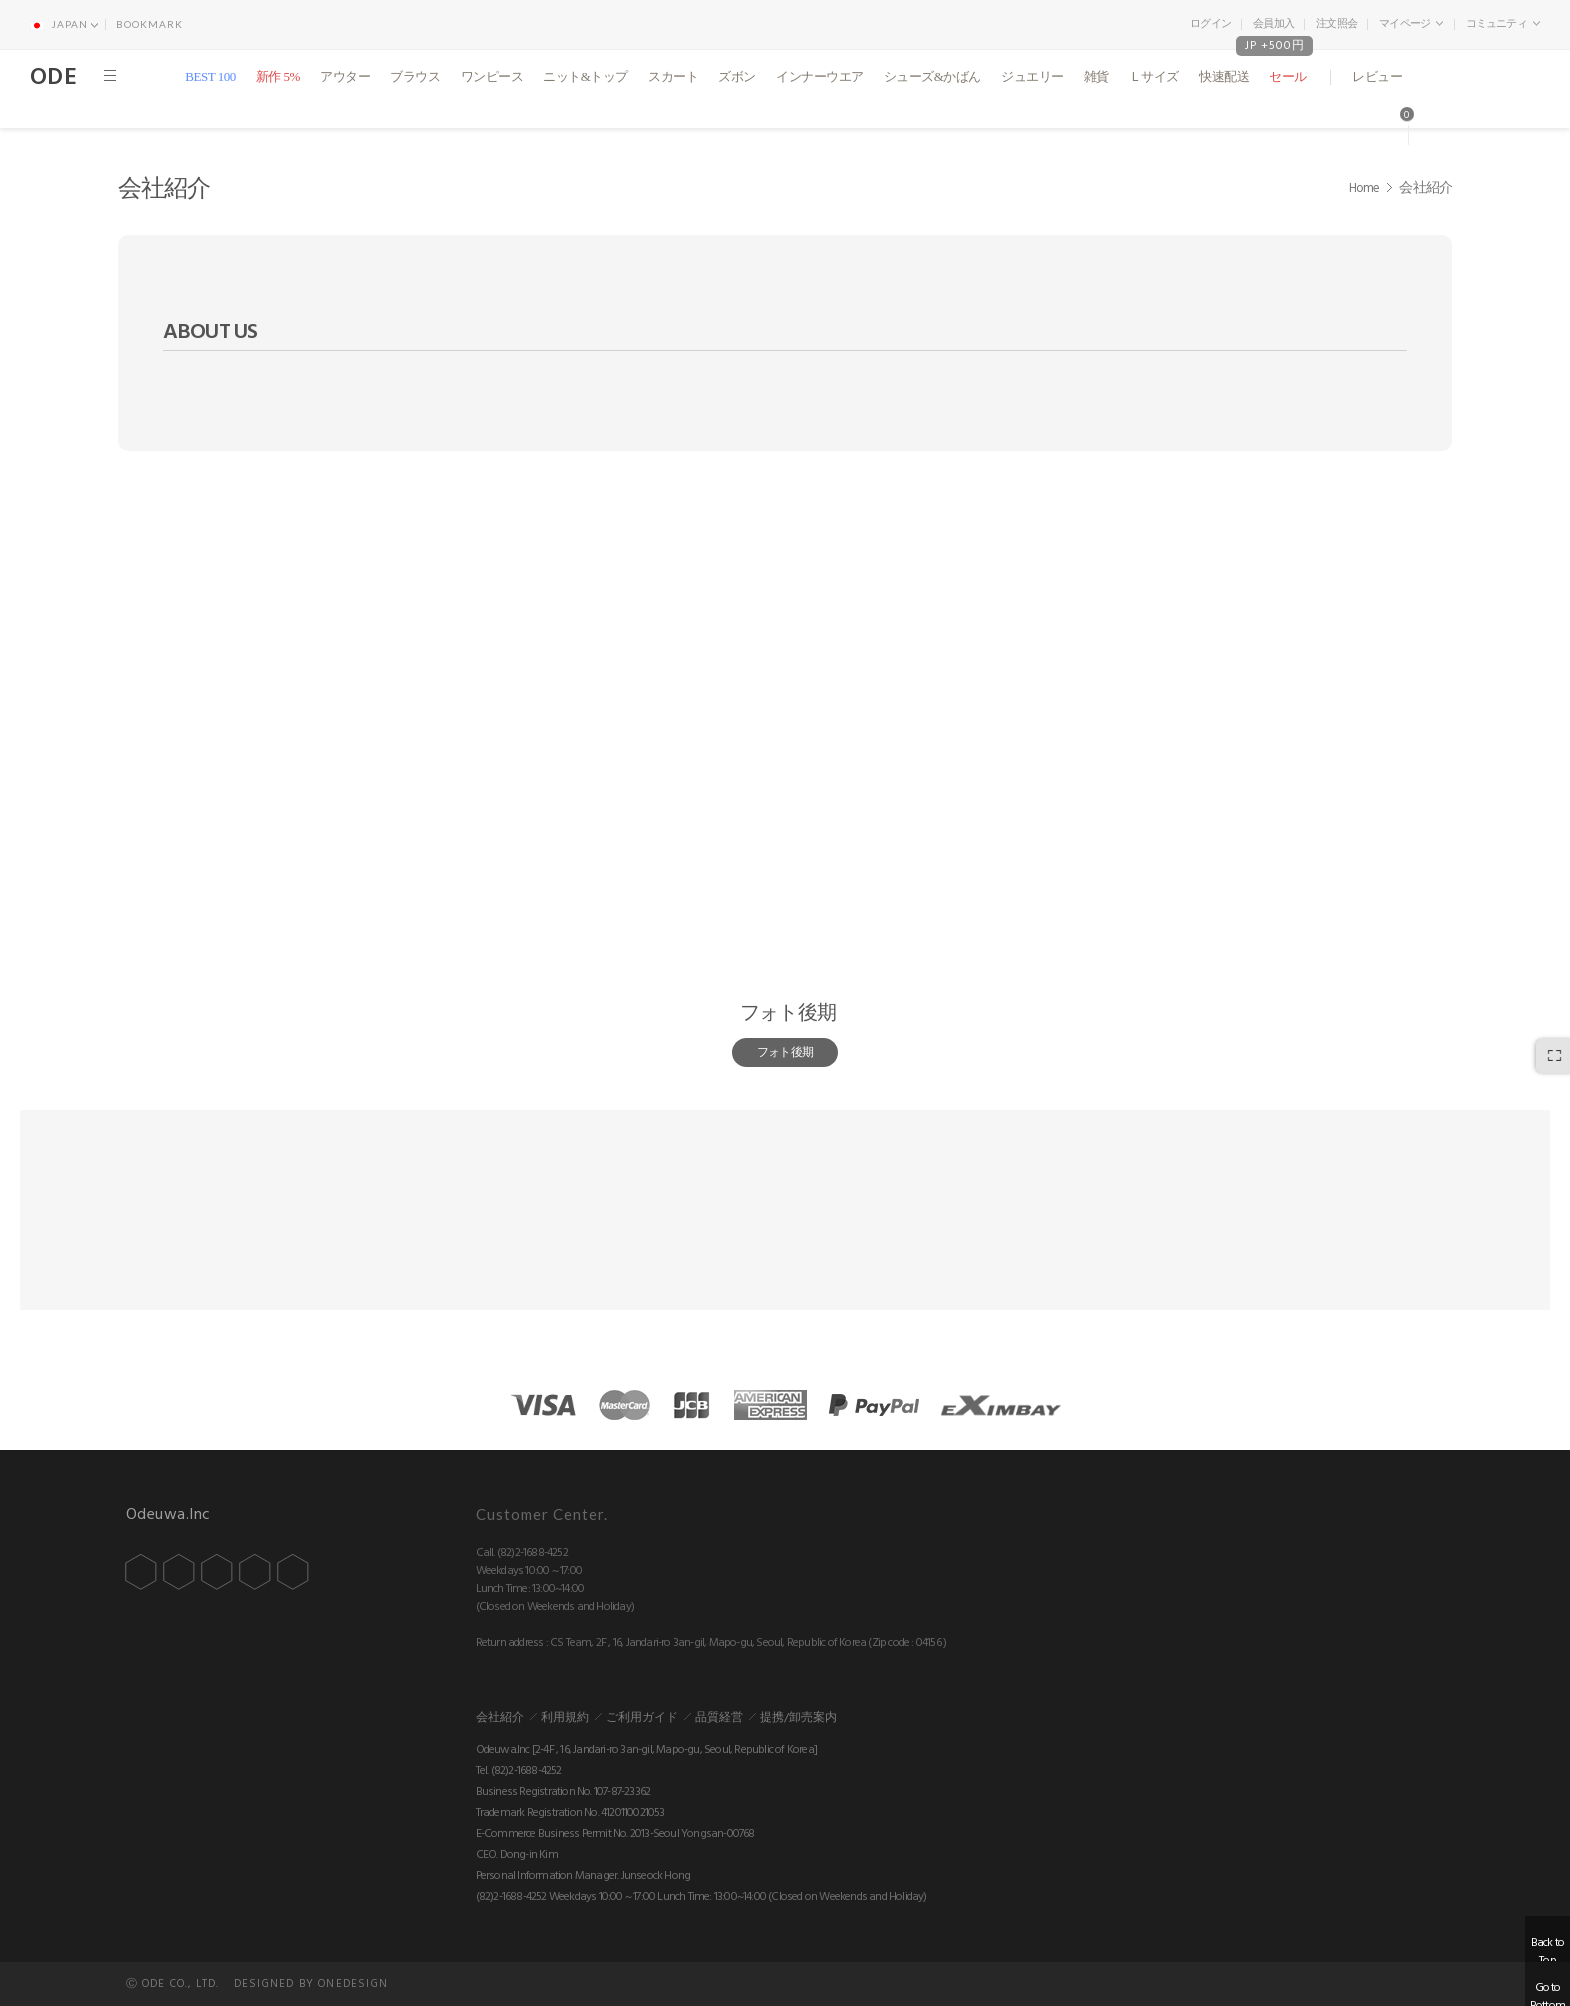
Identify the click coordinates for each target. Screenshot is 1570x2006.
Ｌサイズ (1154, 76)
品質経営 (719, 1717)
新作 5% (278, 76)
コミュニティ (1503, 23)
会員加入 (1273, 23)
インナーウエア (820, 76)
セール (1288, 76)
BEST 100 (210, 76)
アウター (345, 76)
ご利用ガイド (642, 1717)
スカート (673, 76)
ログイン (1210, 23)
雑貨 (1096, 76)
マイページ (1411, 23)
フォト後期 (788, 1013)
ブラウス (415, 76)
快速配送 (1224, 76)
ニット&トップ (585, 76)
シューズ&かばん (932, 76)
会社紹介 (500, 1717)
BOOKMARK (149, 24)
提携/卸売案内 (798, 1717)
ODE (53, 77)
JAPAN (64, 24)
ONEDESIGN (353, 1983)
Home (1364, 188)
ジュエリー (1032, 76)
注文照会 (1336, 23)
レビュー (1377, 76)
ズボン (737, 76)
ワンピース (492, 76)
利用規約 (565, 1717)
